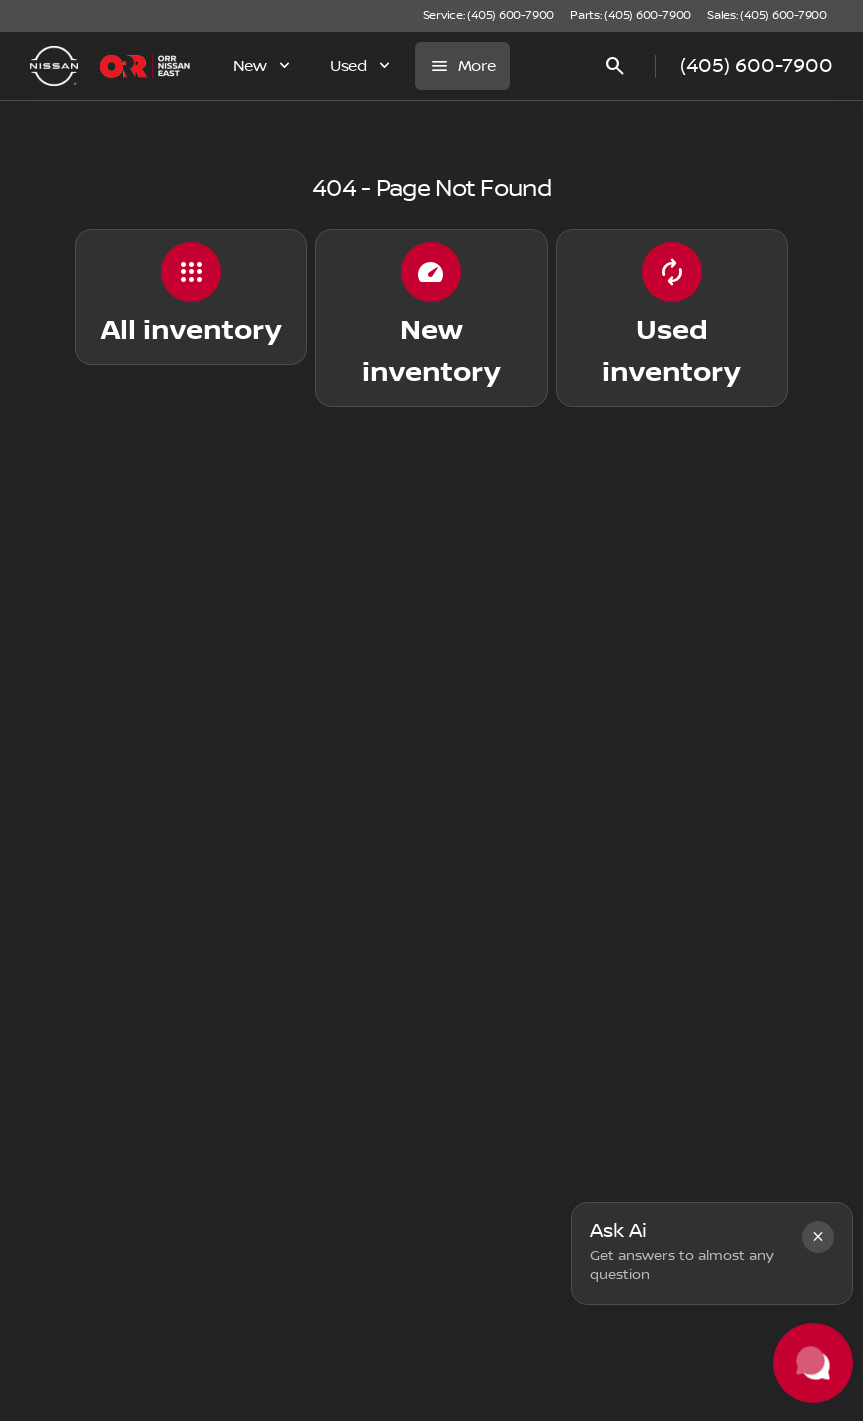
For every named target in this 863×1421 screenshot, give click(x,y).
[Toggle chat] (813, 1363)
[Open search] (615, 66)
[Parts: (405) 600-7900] (630, 16)
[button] (818, 1237)
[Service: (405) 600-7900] (488, 16)
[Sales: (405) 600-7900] (767, 16)
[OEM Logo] (54, 66)
